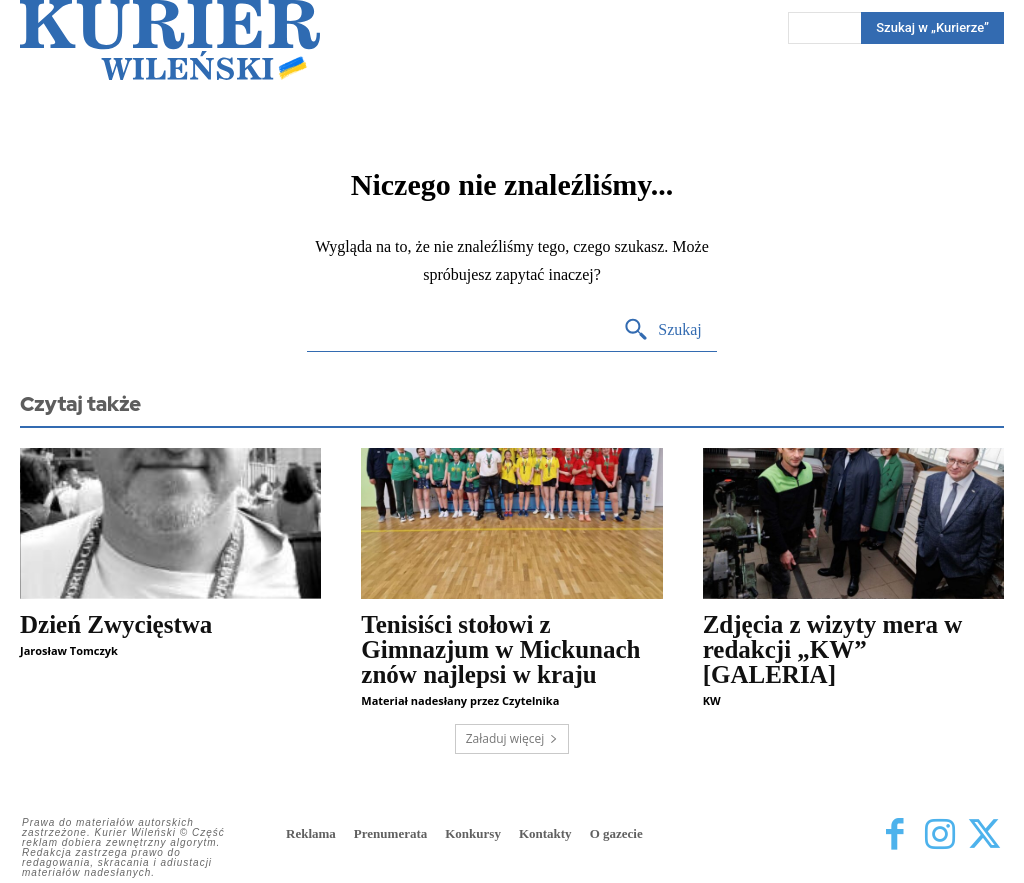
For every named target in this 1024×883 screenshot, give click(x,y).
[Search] (662, 330)
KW (712, 700)
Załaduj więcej (512, 738)
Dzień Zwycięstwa (116, 624)
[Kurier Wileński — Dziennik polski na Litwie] (170, 40)
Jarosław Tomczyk (69, 650)
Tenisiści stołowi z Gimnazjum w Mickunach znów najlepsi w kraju (500, 649)
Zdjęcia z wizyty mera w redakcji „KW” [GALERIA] (833, 649)
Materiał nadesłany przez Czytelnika (460, 700)
